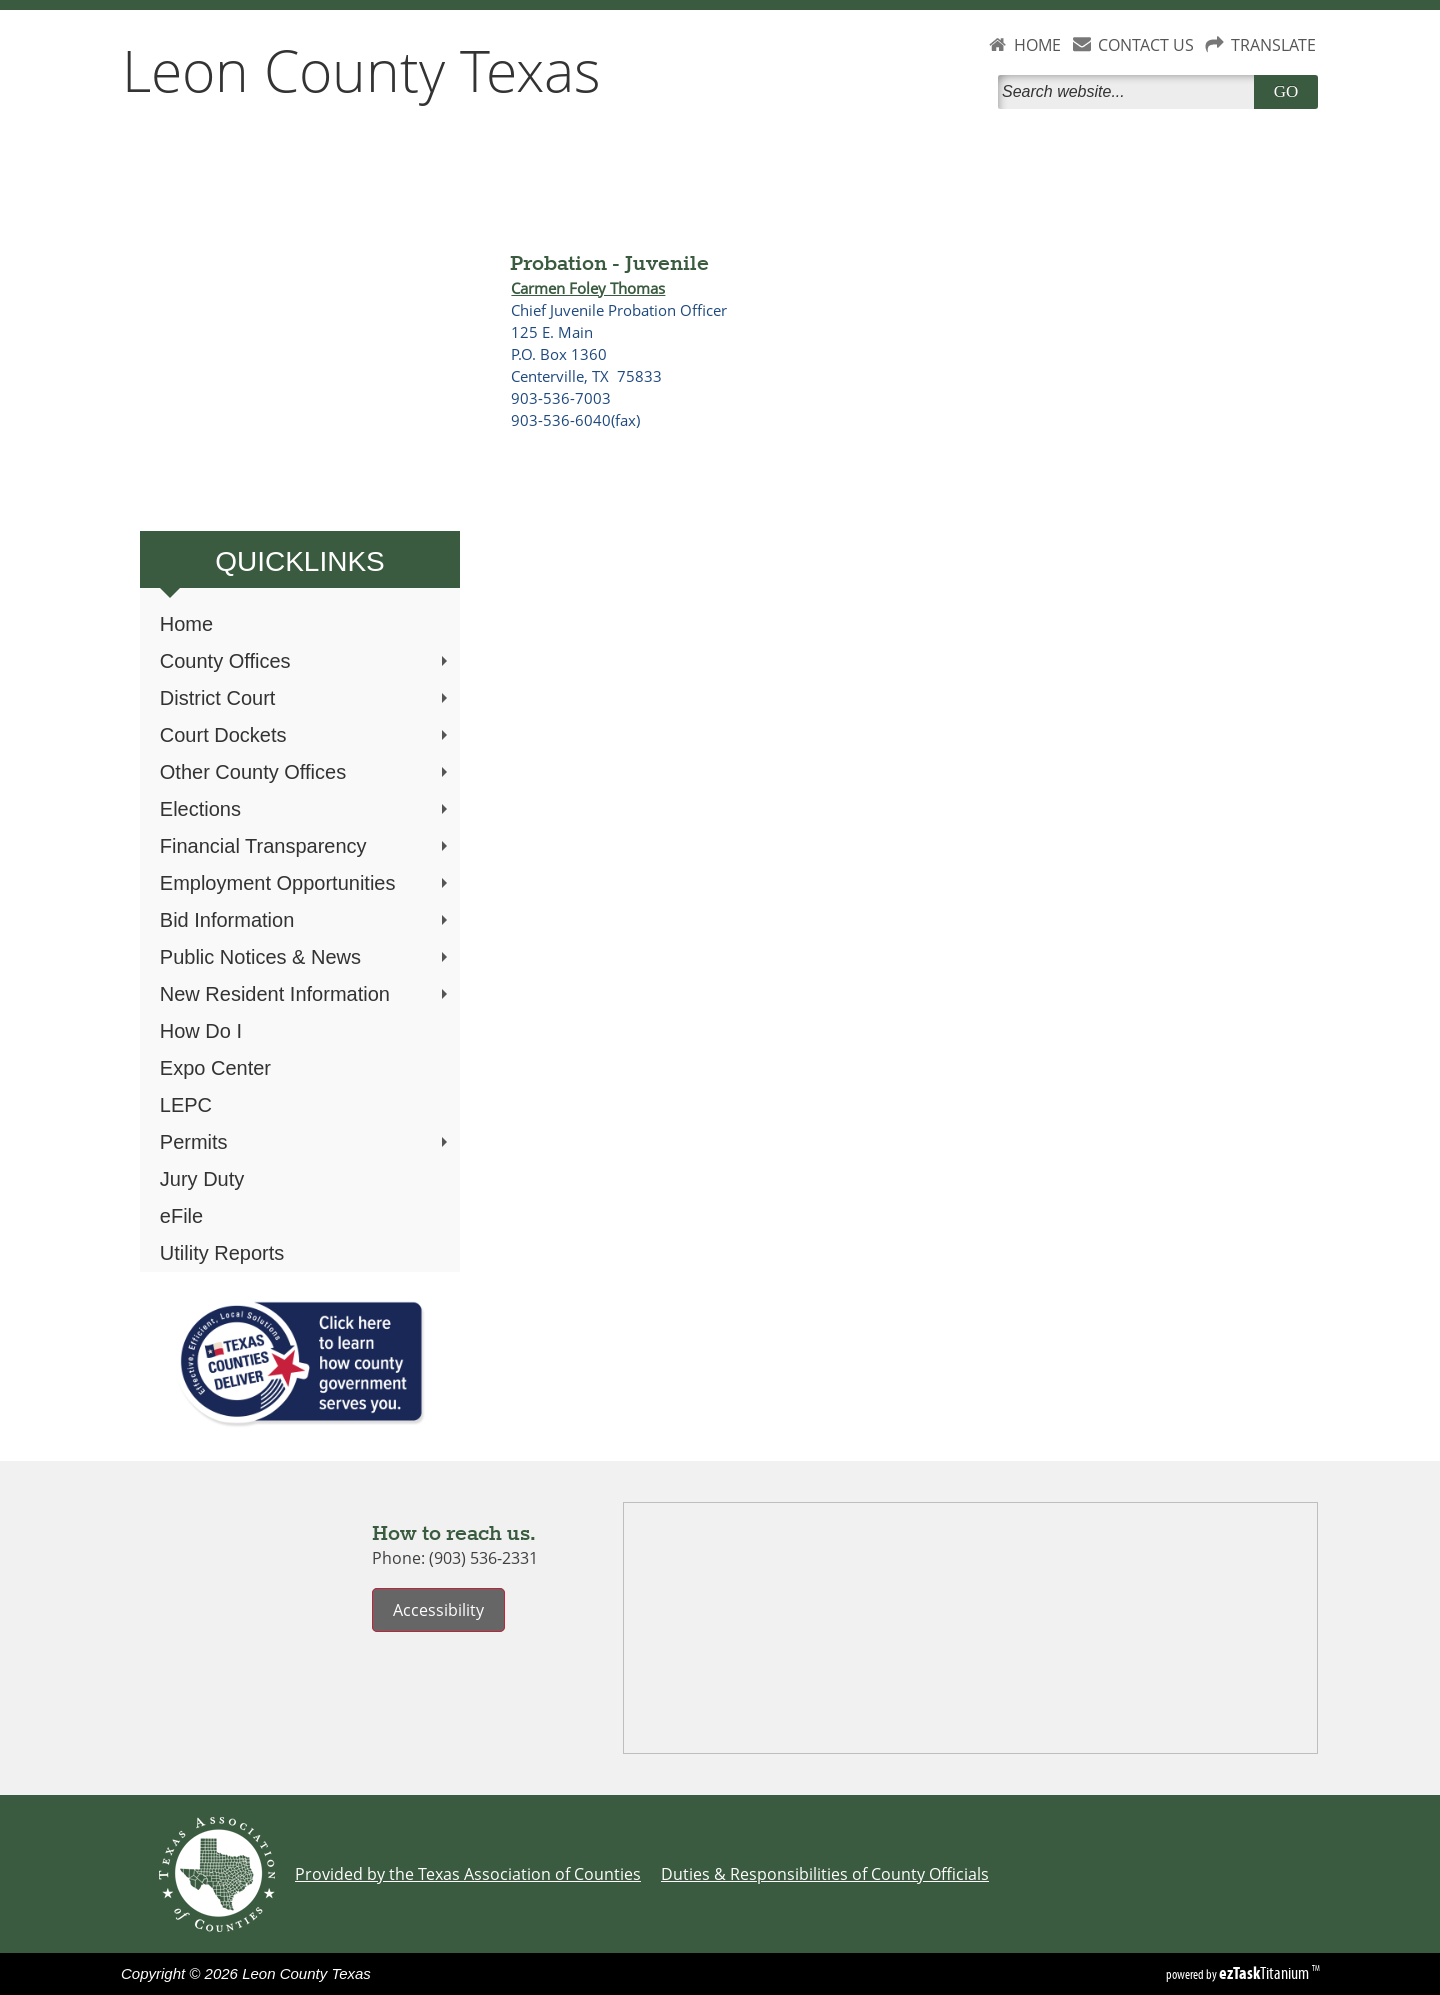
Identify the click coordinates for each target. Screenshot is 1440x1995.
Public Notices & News (306, 957)
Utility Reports (222, 1253)
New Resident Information (306, 994)
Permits (306, 1142)
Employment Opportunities (306, 883)
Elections (306, 809)
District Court (306, 698)
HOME (1037, 45)
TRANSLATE (1273, 45)
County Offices (306, 661)
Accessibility (438, 1610)
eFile (181, 1216)
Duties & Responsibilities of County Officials (825, 1874)
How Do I (201, 1031)
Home (186, 624)
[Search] (1130, 92)
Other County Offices (306, 772)
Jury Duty (202, 1179)
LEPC (186, 1105)
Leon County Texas (361, 70)
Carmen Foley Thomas (588, 288)
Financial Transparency (306, 846)
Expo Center (215, 1068)
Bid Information (306, 920)
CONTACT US (1146, 45)
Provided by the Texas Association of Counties (468, 1874)
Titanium (1265, 1973)
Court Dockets (306, 735)
